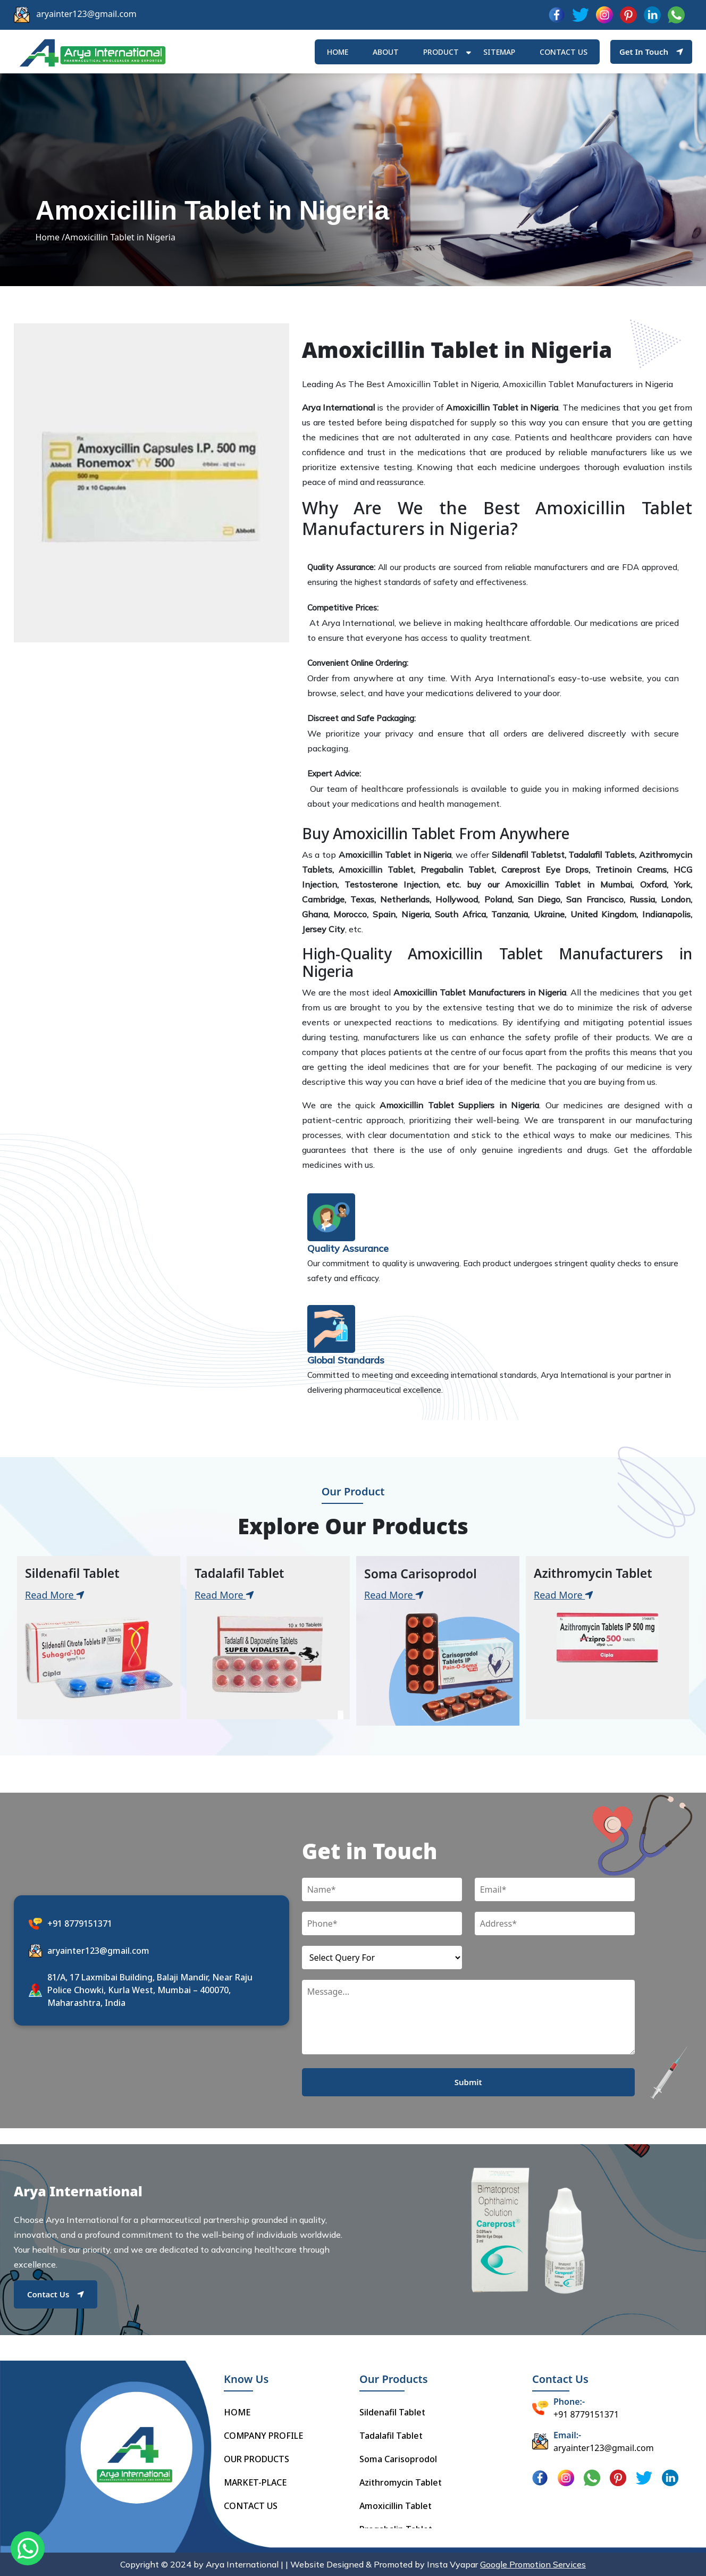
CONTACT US (251, 2506)
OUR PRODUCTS (256, 2459)
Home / (50, 237)
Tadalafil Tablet (391, 2435)
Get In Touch (651, 51)
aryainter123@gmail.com (86, 14)
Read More (55, 1594)
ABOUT (386, 52)
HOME (337, 52)
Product (441, 52)
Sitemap (499, 52)
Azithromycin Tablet (400, 2482)
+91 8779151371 (79, 1923)
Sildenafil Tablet (392, 2412)
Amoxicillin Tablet (395, 2506)
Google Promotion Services (533, 2564)
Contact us (563, 52)
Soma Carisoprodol (398, 2459)
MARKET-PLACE (255, 2482)
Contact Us (55, 2294)
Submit (468, 2082)
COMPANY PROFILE (263, 2435)
